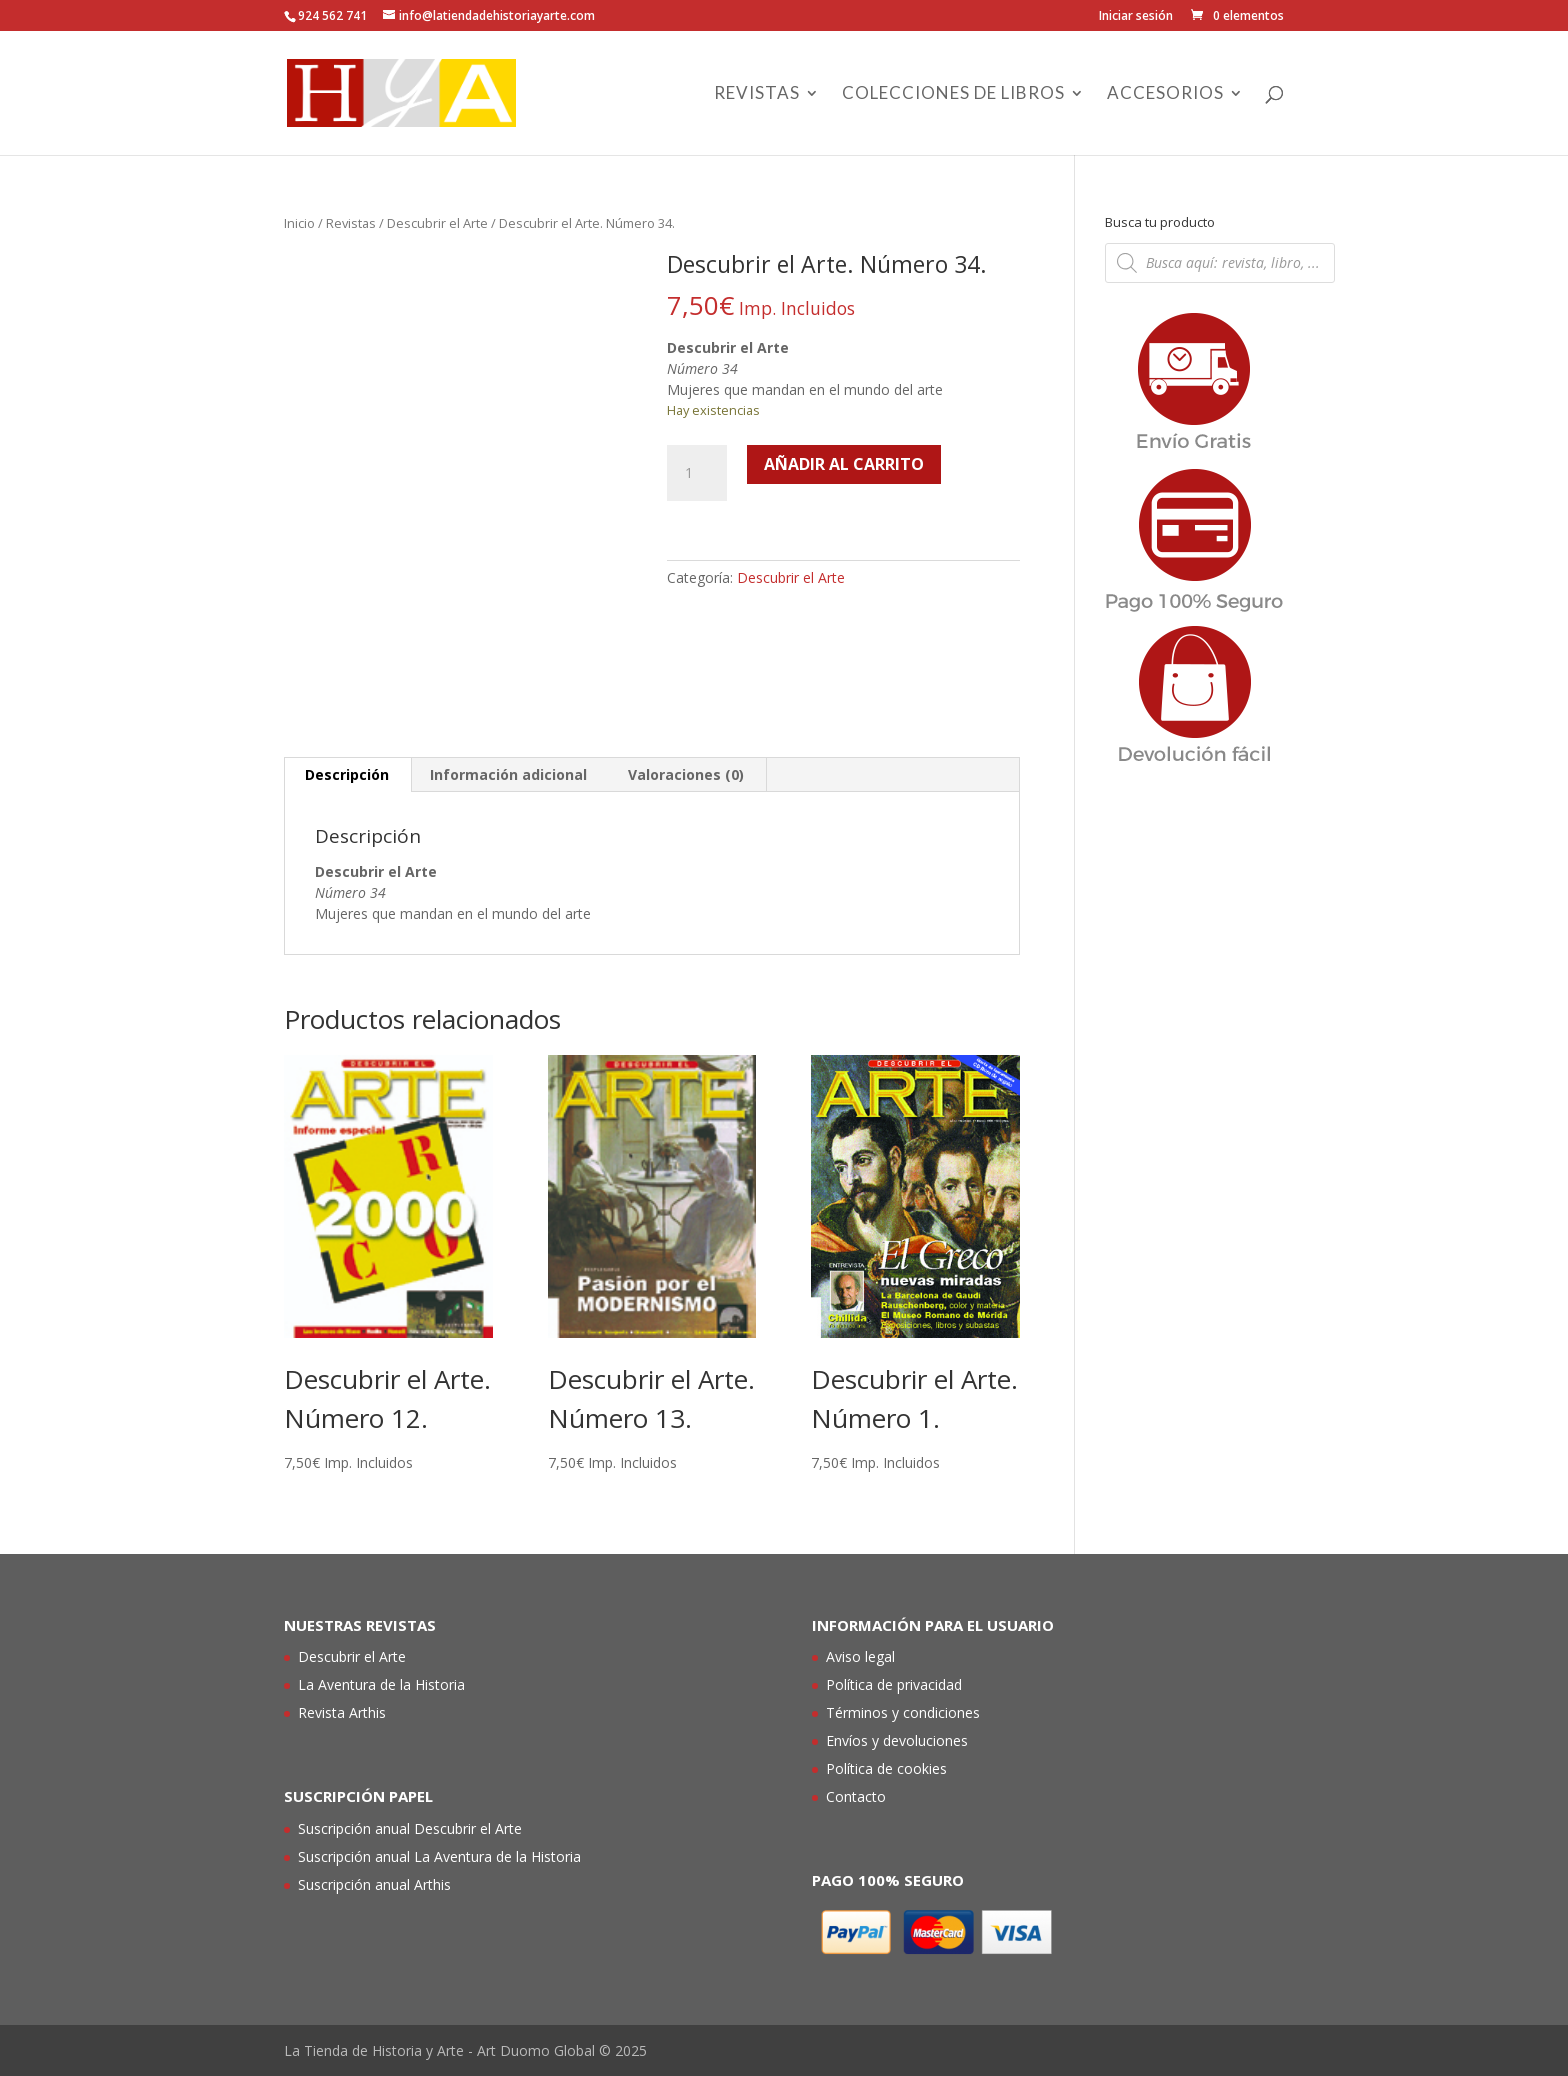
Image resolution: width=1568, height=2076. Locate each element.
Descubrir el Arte (437, 223)
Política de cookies (886, 1768)
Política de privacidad (894, 1684)
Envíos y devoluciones (897, 1740)
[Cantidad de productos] (697, 473)
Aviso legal (860, 1656)
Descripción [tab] (347, 774)
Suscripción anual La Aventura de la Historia (439, 1856)
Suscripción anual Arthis (374, 1884)
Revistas (757, 94)
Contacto (856, 1796)
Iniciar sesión (1136, 17)
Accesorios (1165, 94)
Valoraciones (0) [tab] (686, 774)
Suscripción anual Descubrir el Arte (410, 1828)
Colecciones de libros (953, 94)
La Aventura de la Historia (381, 1684)
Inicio (299, 223)
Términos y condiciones (903, 1712)
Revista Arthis (342, 1712)
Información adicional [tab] (508, 774)
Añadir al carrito (844, 464)
